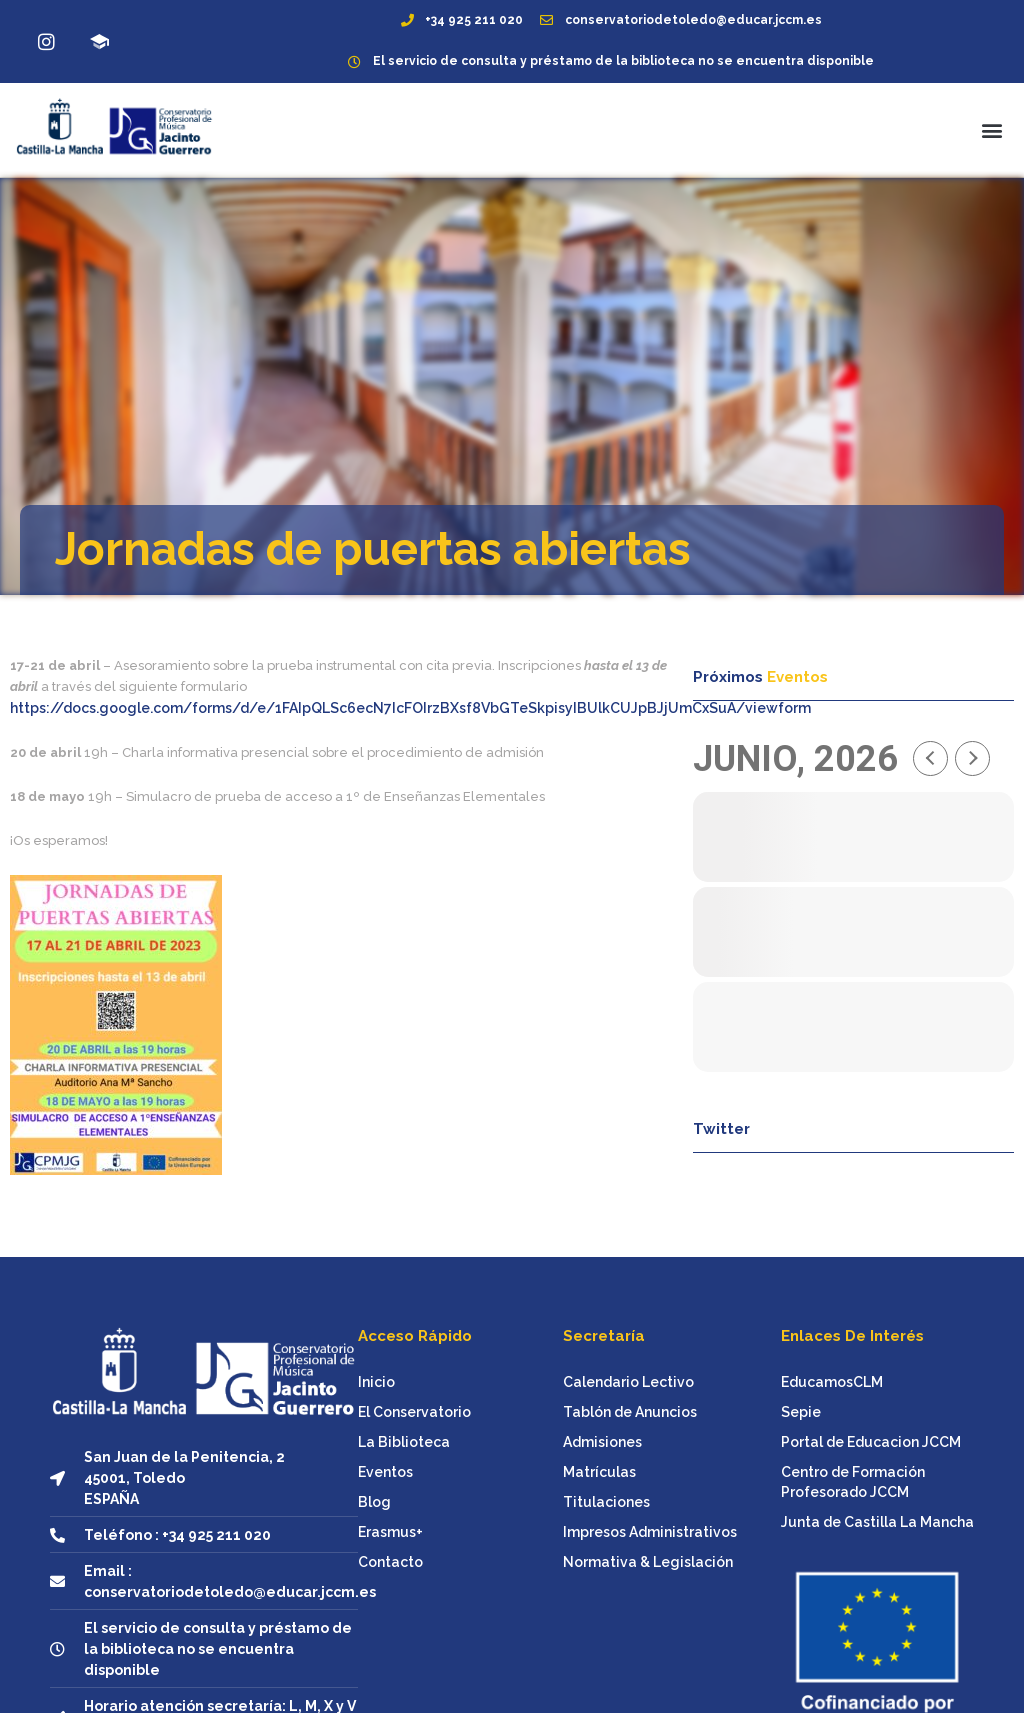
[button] (992, 129)
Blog (374, 1502)
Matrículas (599, 1472)
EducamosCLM (832, 1382)
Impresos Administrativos (650, 1532)
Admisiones (602, 1442)
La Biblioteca (404, 1442)
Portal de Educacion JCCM (871, 1442)
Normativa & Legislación (648, 1562)
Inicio (376, 1382)
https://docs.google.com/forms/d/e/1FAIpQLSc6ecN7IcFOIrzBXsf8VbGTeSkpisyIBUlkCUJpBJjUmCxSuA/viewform (410, 708)
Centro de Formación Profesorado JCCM (853, 1482)
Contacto (390, 1562)
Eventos (385, 1472)
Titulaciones (606, 1502)
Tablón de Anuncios (630, 1412)
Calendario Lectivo (628, 1382)
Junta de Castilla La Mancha (877, 1522)
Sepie (801, 1412)
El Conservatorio (414, 1412)
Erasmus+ (390, 1532)
